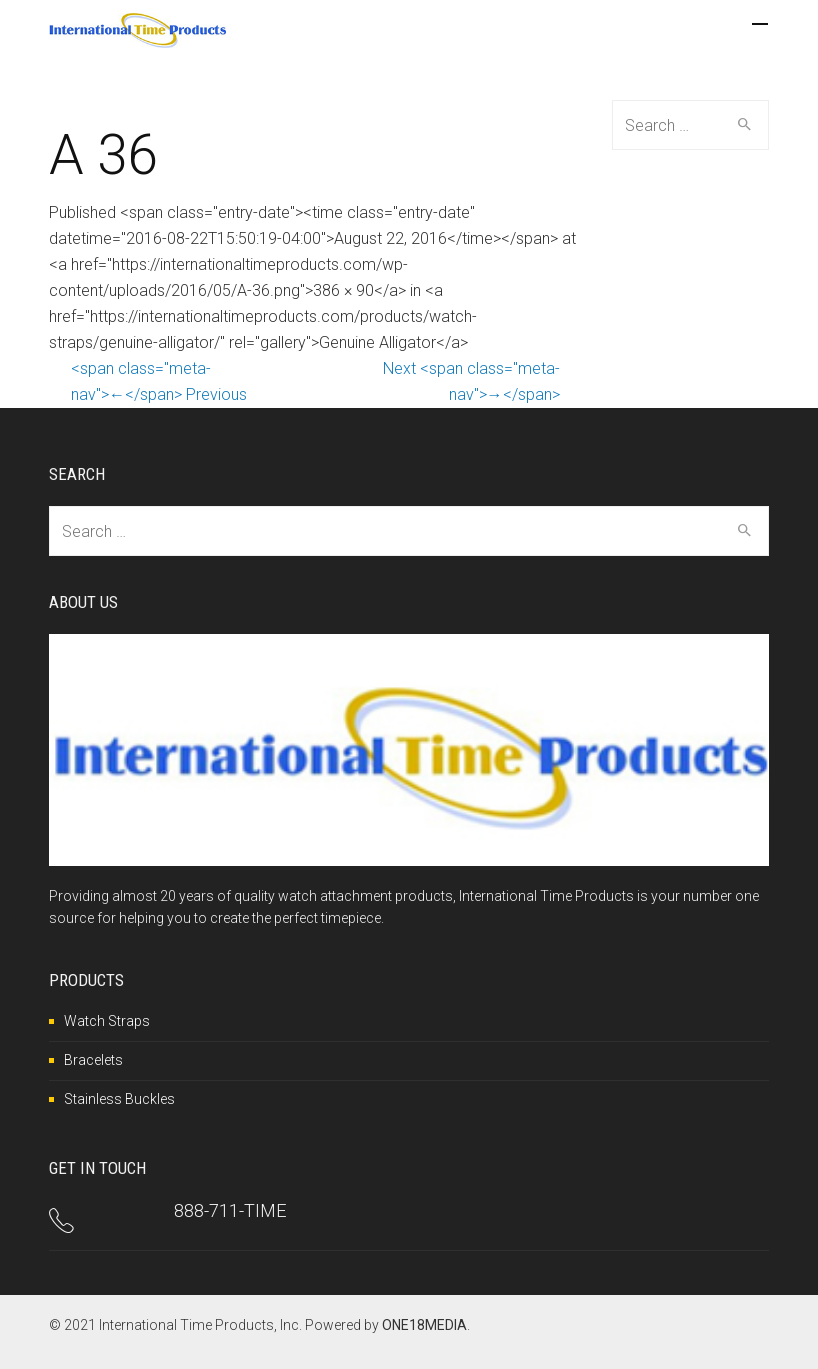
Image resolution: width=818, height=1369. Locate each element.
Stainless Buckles (119, 1099)
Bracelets (93, 1060)
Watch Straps (107, 1021)
